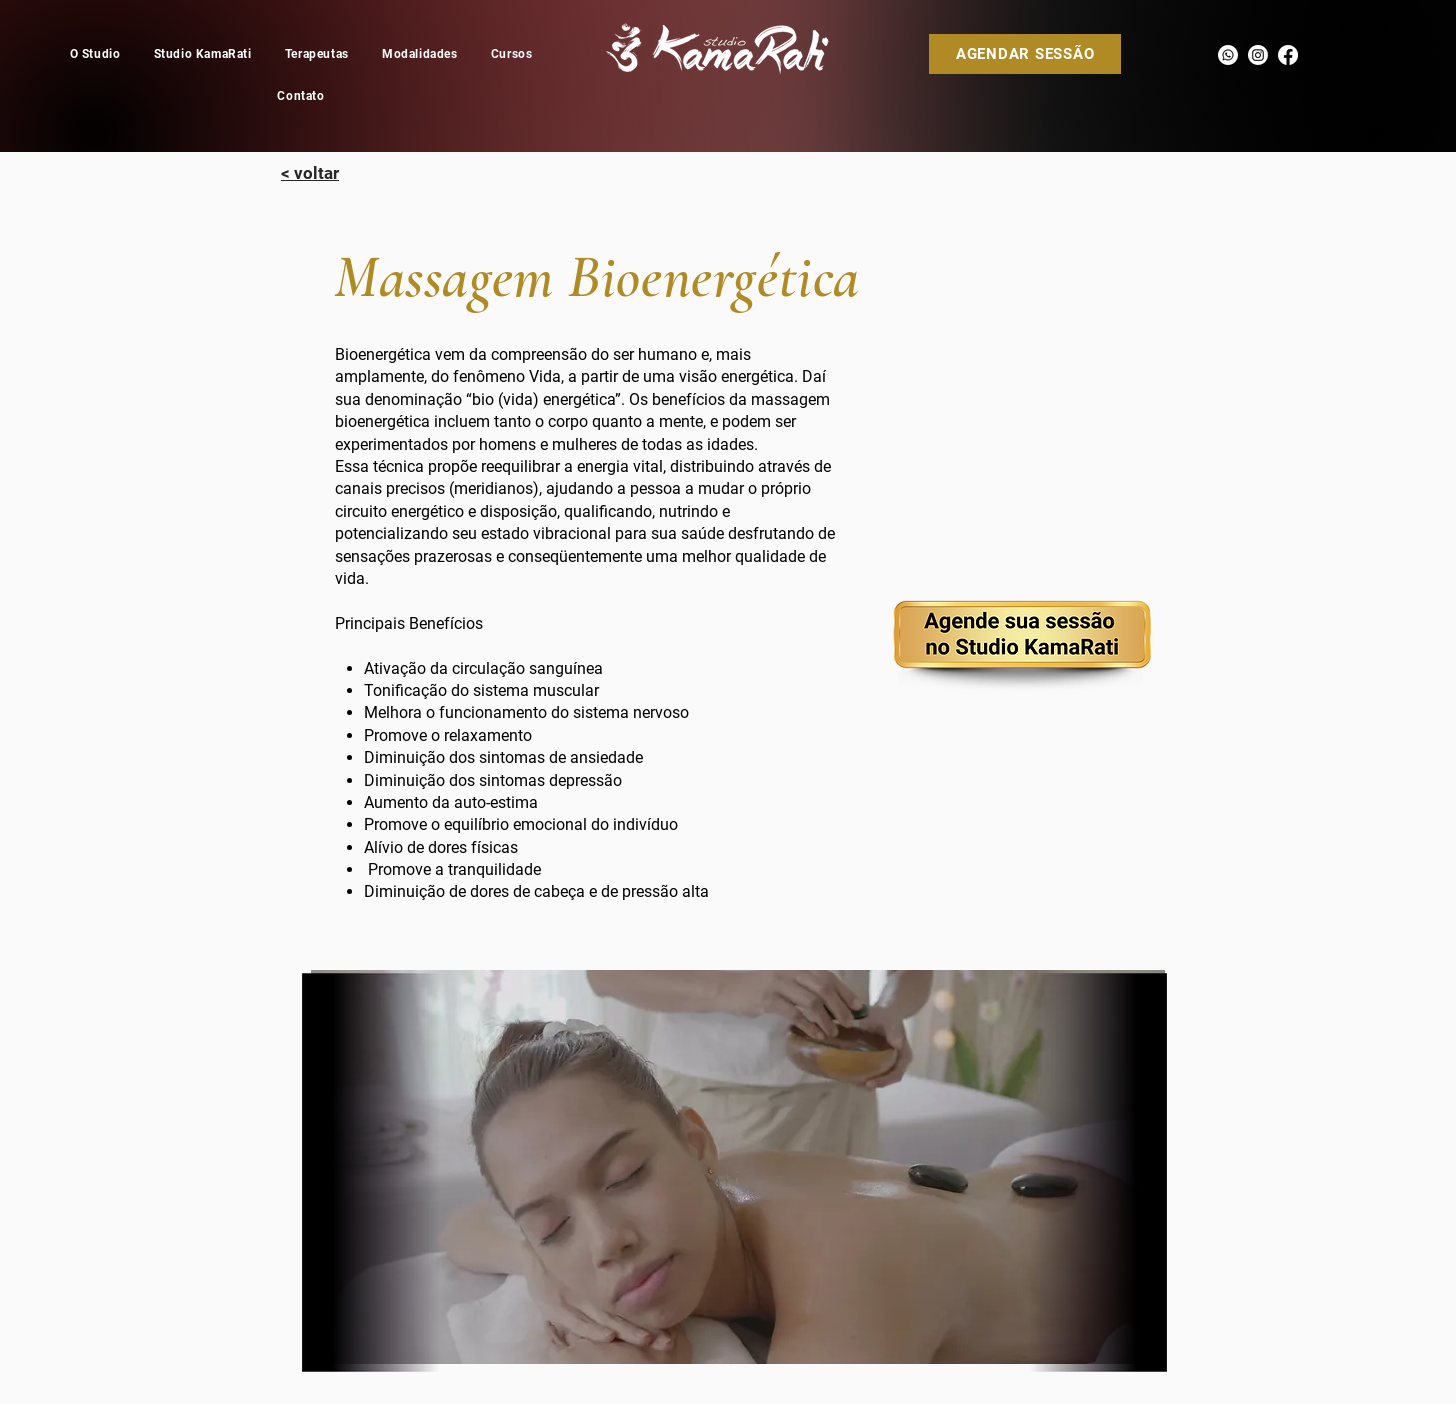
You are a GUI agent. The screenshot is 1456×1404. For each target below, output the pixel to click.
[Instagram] (1258, 55)
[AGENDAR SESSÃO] (1025, 54)
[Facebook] (1288, 55)
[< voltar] (310, 173)
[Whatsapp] (1228, 55)
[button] (419, 54)
